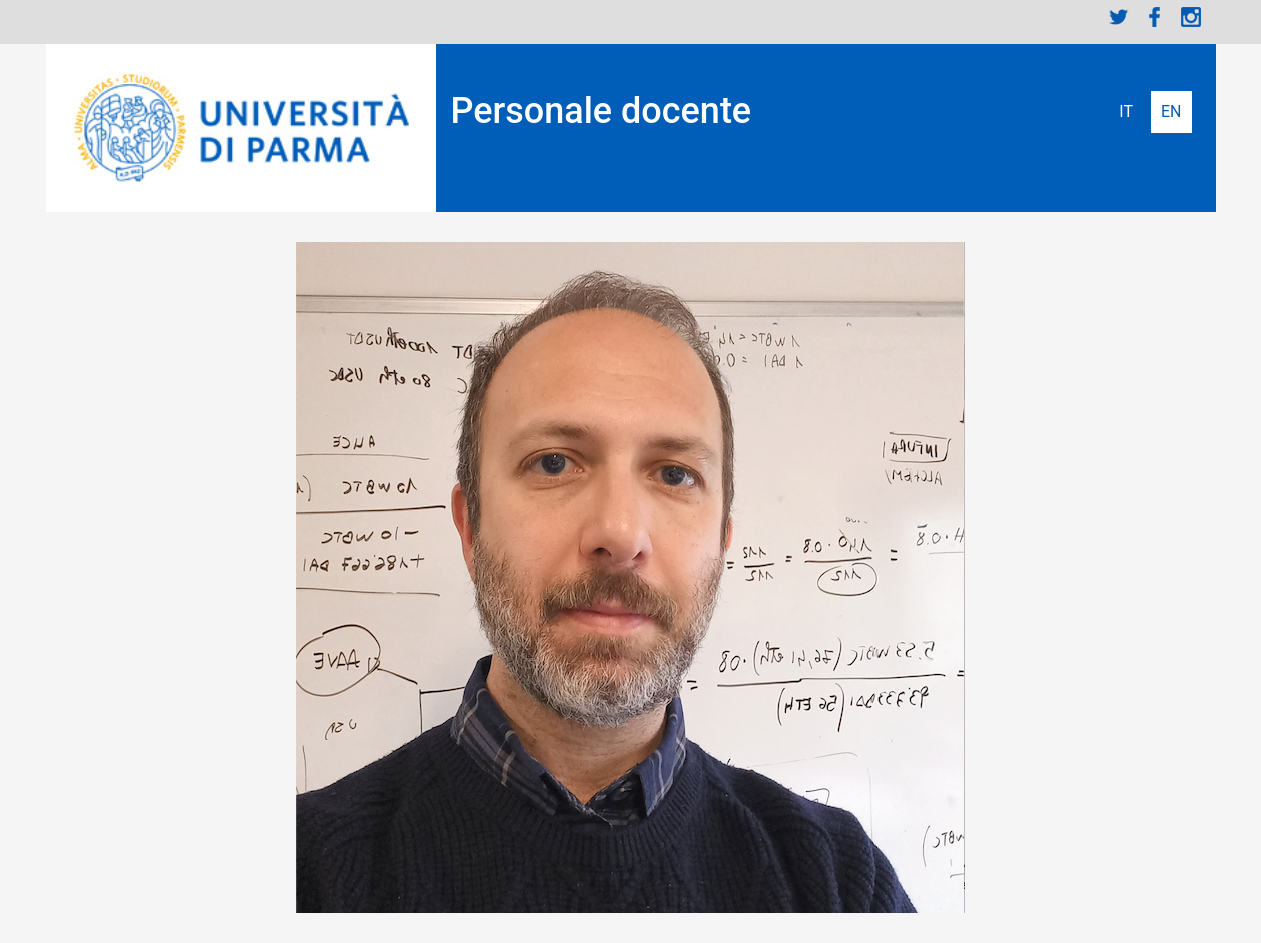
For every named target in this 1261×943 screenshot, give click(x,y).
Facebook (1155, 17)
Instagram (1191, 17)
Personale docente (601, 111)
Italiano (1126, 112)
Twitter (1119, 17)
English (1171, 112)
